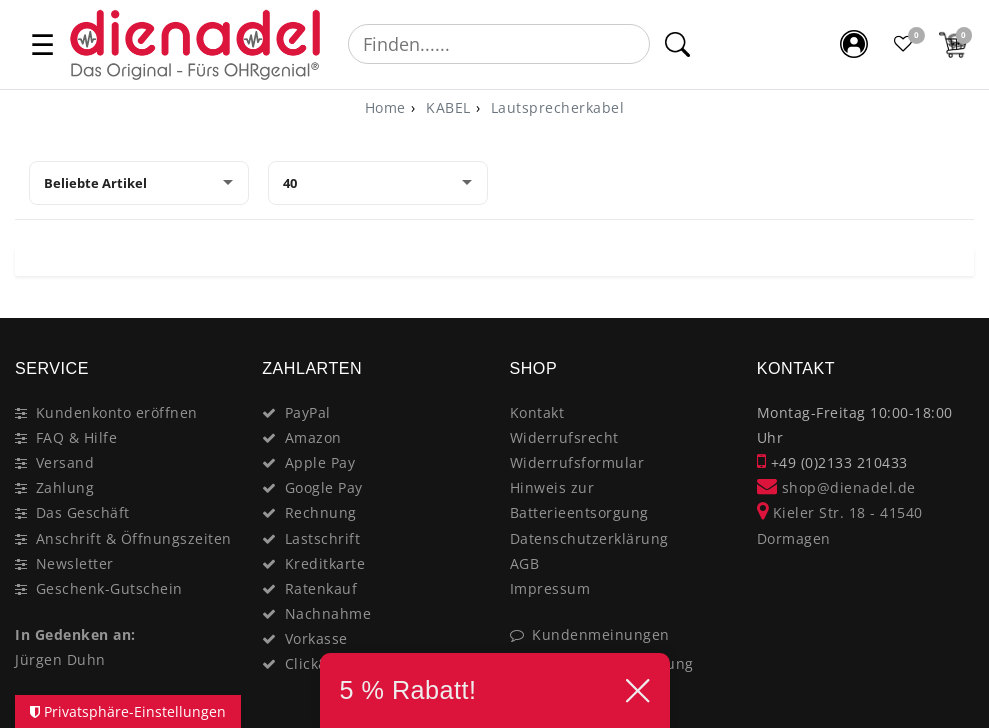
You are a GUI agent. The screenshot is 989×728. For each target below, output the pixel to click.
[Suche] (676, 44)
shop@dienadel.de (836, 487)
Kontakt (537, 412)
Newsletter (75, 563)
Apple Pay (320, 462)
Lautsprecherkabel (555, 107)
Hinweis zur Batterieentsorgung (579, 500)
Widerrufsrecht (564, 437)
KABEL (446, 107)
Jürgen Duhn (60, 659)
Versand (65, 462)
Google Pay (324, 487)
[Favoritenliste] (904, 44)
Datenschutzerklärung (589, 538)
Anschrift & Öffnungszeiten (134, 538)
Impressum (550, 588)
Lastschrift (323, 538)
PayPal (308, 412)
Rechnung (321, 512)
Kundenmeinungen (601, 634)
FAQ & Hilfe (77, 437)
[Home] (385, 107)
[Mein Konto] (854, 44)
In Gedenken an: (75, 634)
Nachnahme (328, 613)
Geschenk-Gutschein (109, 588)
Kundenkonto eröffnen (117, 412)
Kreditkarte (325, 563)
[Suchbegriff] (499, 44)
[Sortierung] (139, 183)
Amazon (313, 437)
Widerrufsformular (577, 462)
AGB (525, 563)
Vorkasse (316, 638)
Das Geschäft (83, 512)
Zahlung (65, 487)
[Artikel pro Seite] (378, 183)
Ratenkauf (321, 588)
